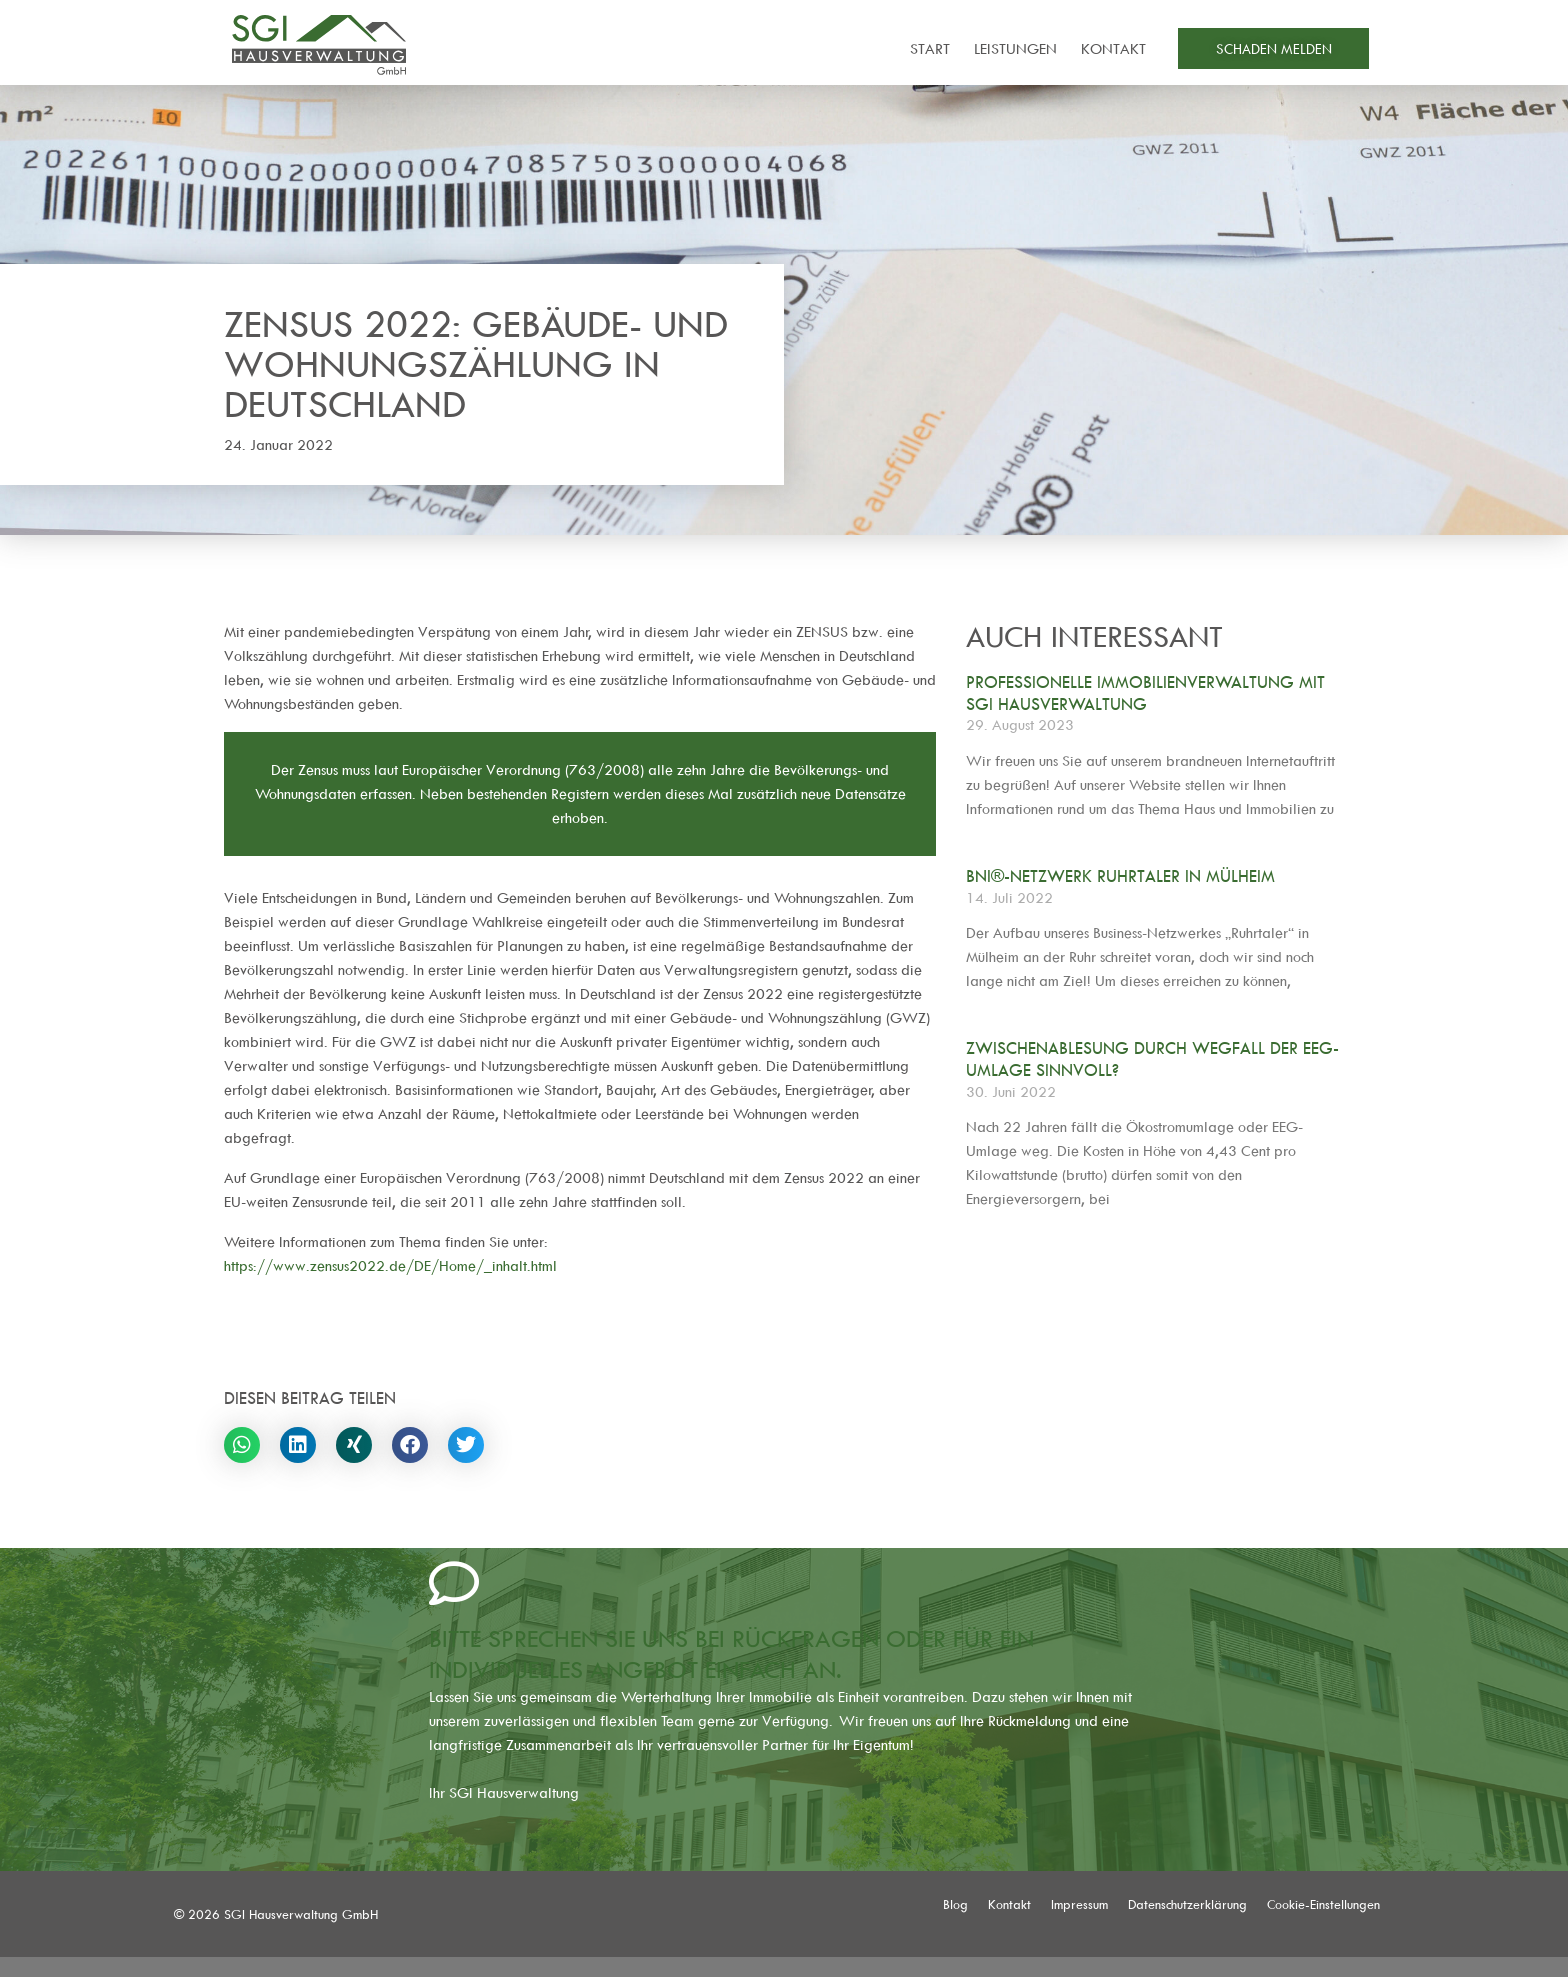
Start (930, 48)
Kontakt (1113, 48)
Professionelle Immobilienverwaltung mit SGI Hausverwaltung (1145, 693)
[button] (242, 1445)
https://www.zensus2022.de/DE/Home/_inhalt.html (390, 1265)
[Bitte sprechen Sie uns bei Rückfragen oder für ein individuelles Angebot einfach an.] (454, 1583)
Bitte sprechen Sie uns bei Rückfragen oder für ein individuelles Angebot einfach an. (731, 1653)
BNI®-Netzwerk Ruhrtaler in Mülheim (1120, 876)
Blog (955, 1904)
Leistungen (1015, 48)
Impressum (1079, 1904)
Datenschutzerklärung (1187, 1904)
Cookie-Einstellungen (1323, 1904)
